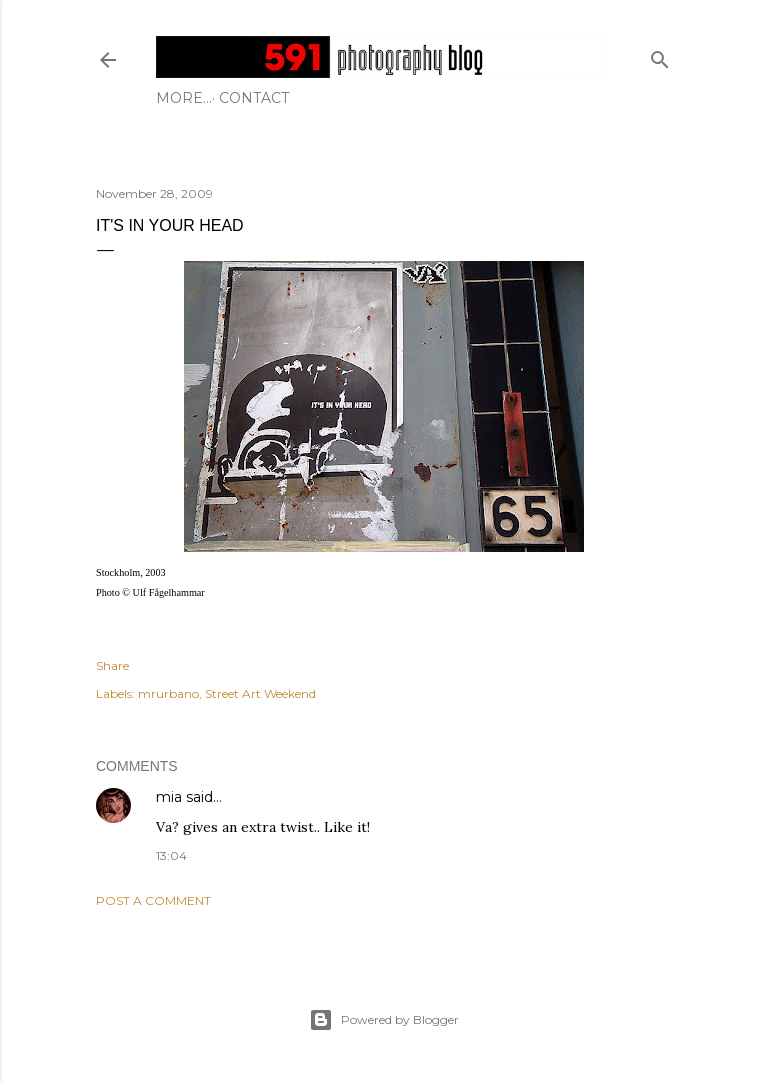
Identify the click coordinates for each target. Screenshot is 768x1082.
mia (169, 797)
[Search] (660, 55)
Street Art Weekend (260, 693)
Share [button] (112, 665)
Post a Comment (153, 900)
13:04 (171, 855)
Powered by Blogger (384, 1020)
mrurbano (168, 693)
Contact (198, 98)
